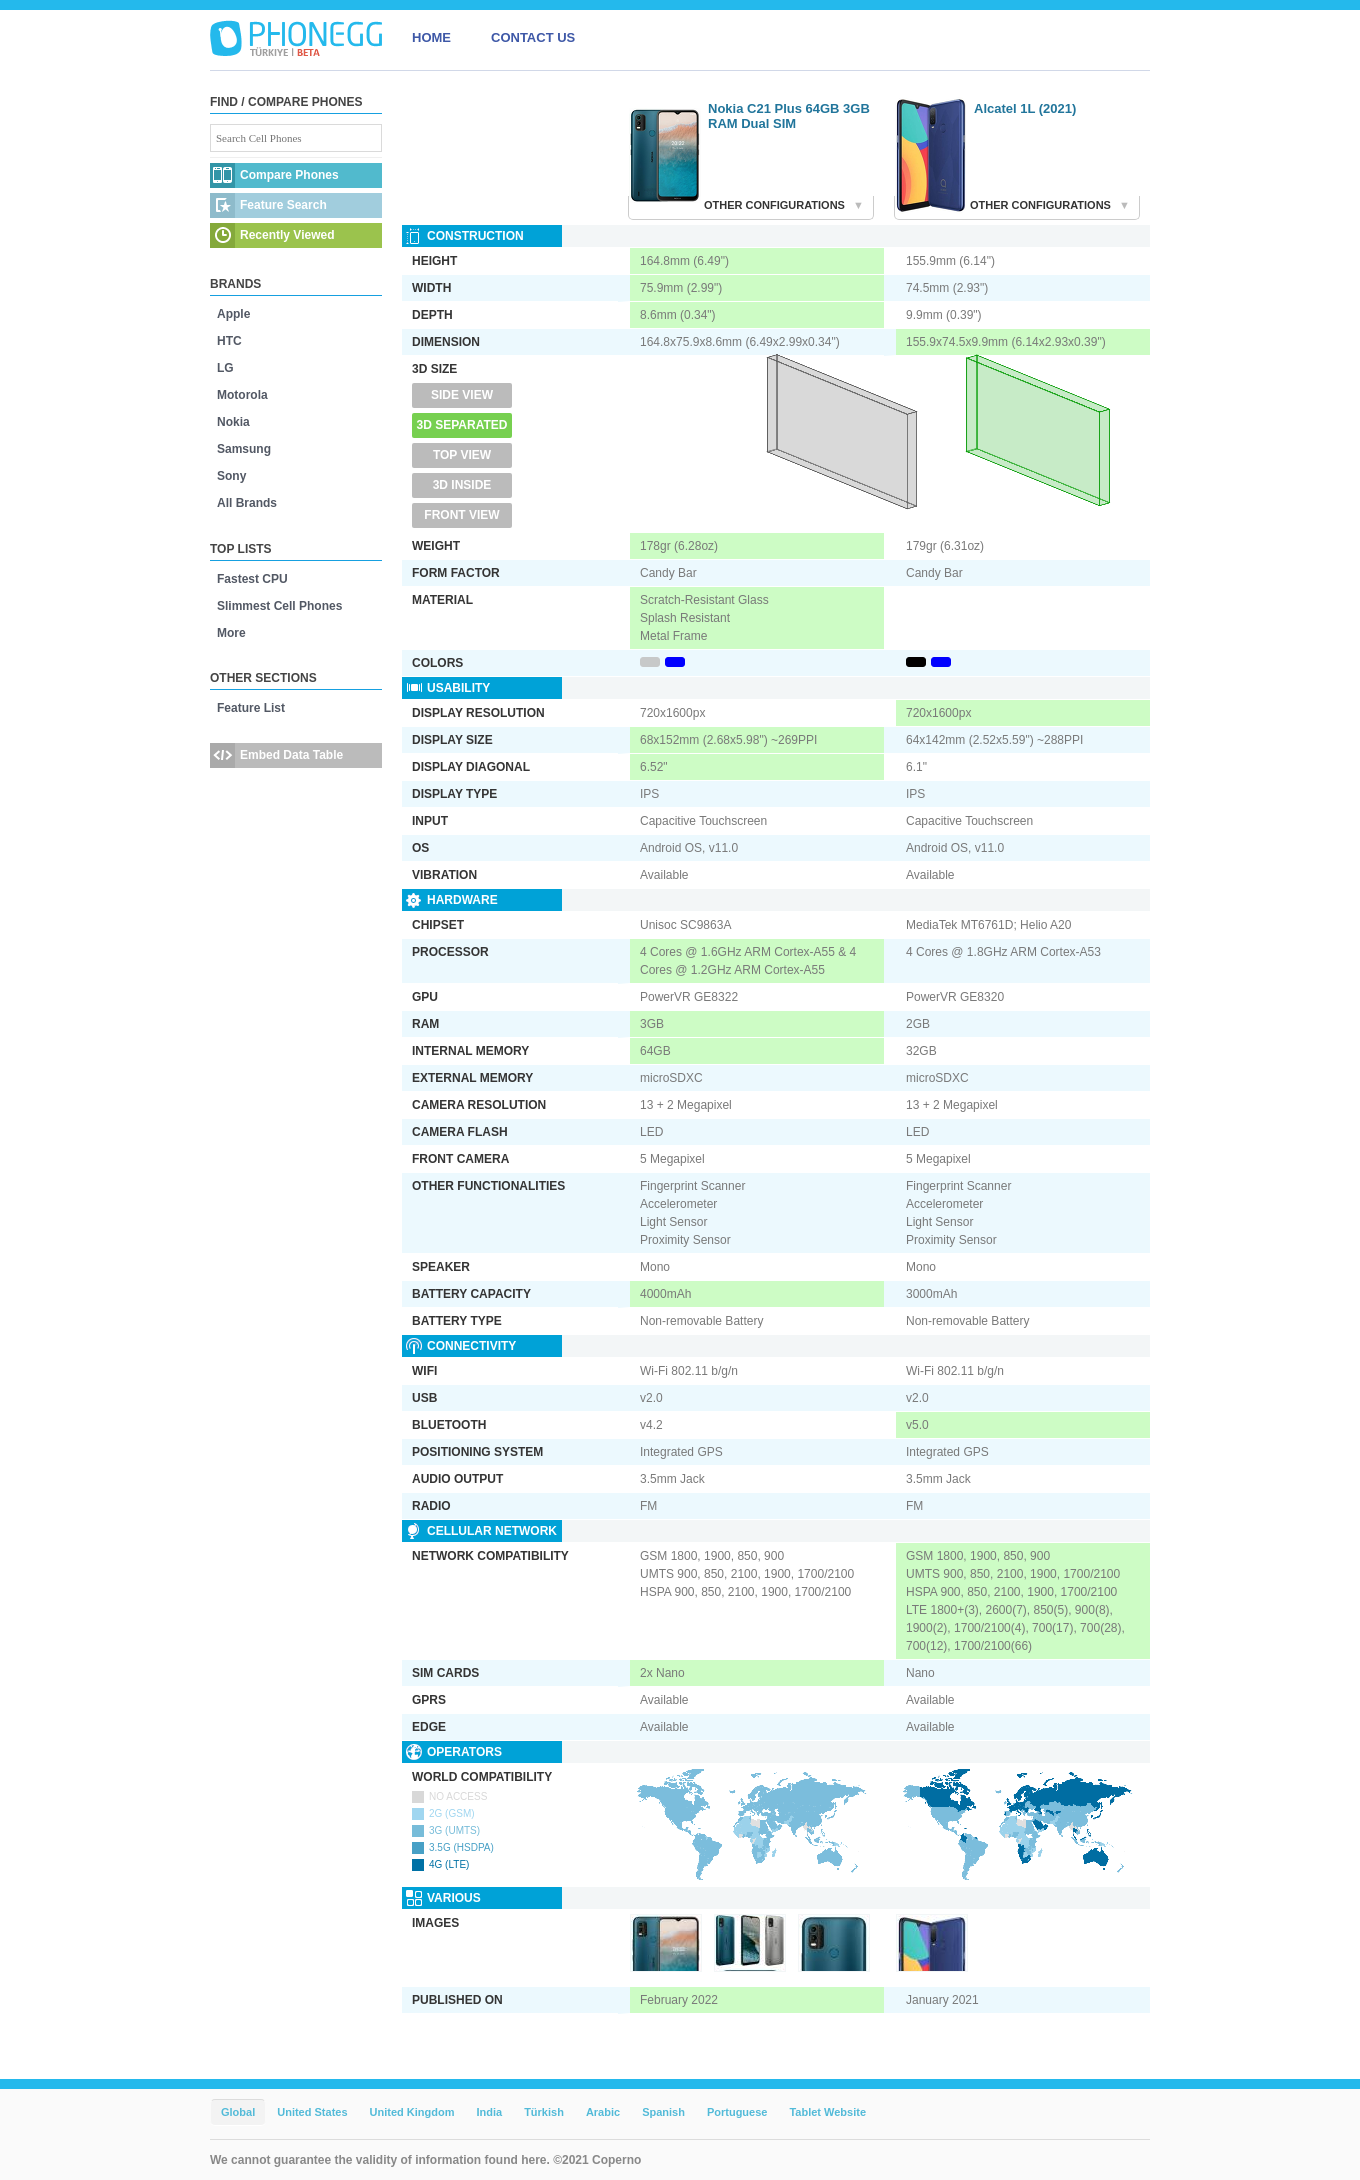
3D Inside (462, 485)
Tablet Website (827, 2112)
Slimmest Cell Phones (279, 606)
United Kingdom (412, 2112)
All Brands (247, 503)
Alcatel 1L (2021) (1025, 108)
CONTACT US (533, 37)
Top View (462, 455)
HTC (229, 341)
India (489, 2112)
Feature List (251, 708)
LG (225, 368)
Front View (461, 515)
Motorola (242, 395)
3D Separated (462, 425)
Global (238, 2112)
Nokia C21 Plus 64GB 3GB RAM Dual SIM (789, 116)
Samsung (244, 449)
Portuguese (737, 2112)
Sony (231, 476)
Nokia (233, 422)
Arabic (603, 2112)
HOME (431, 37)
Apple (233, 314)
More (231, 633)
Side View (462, 395)
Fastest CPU (252, 579)
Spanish (663, 2112)
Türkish (544, 2112)
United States (312, 2112)
